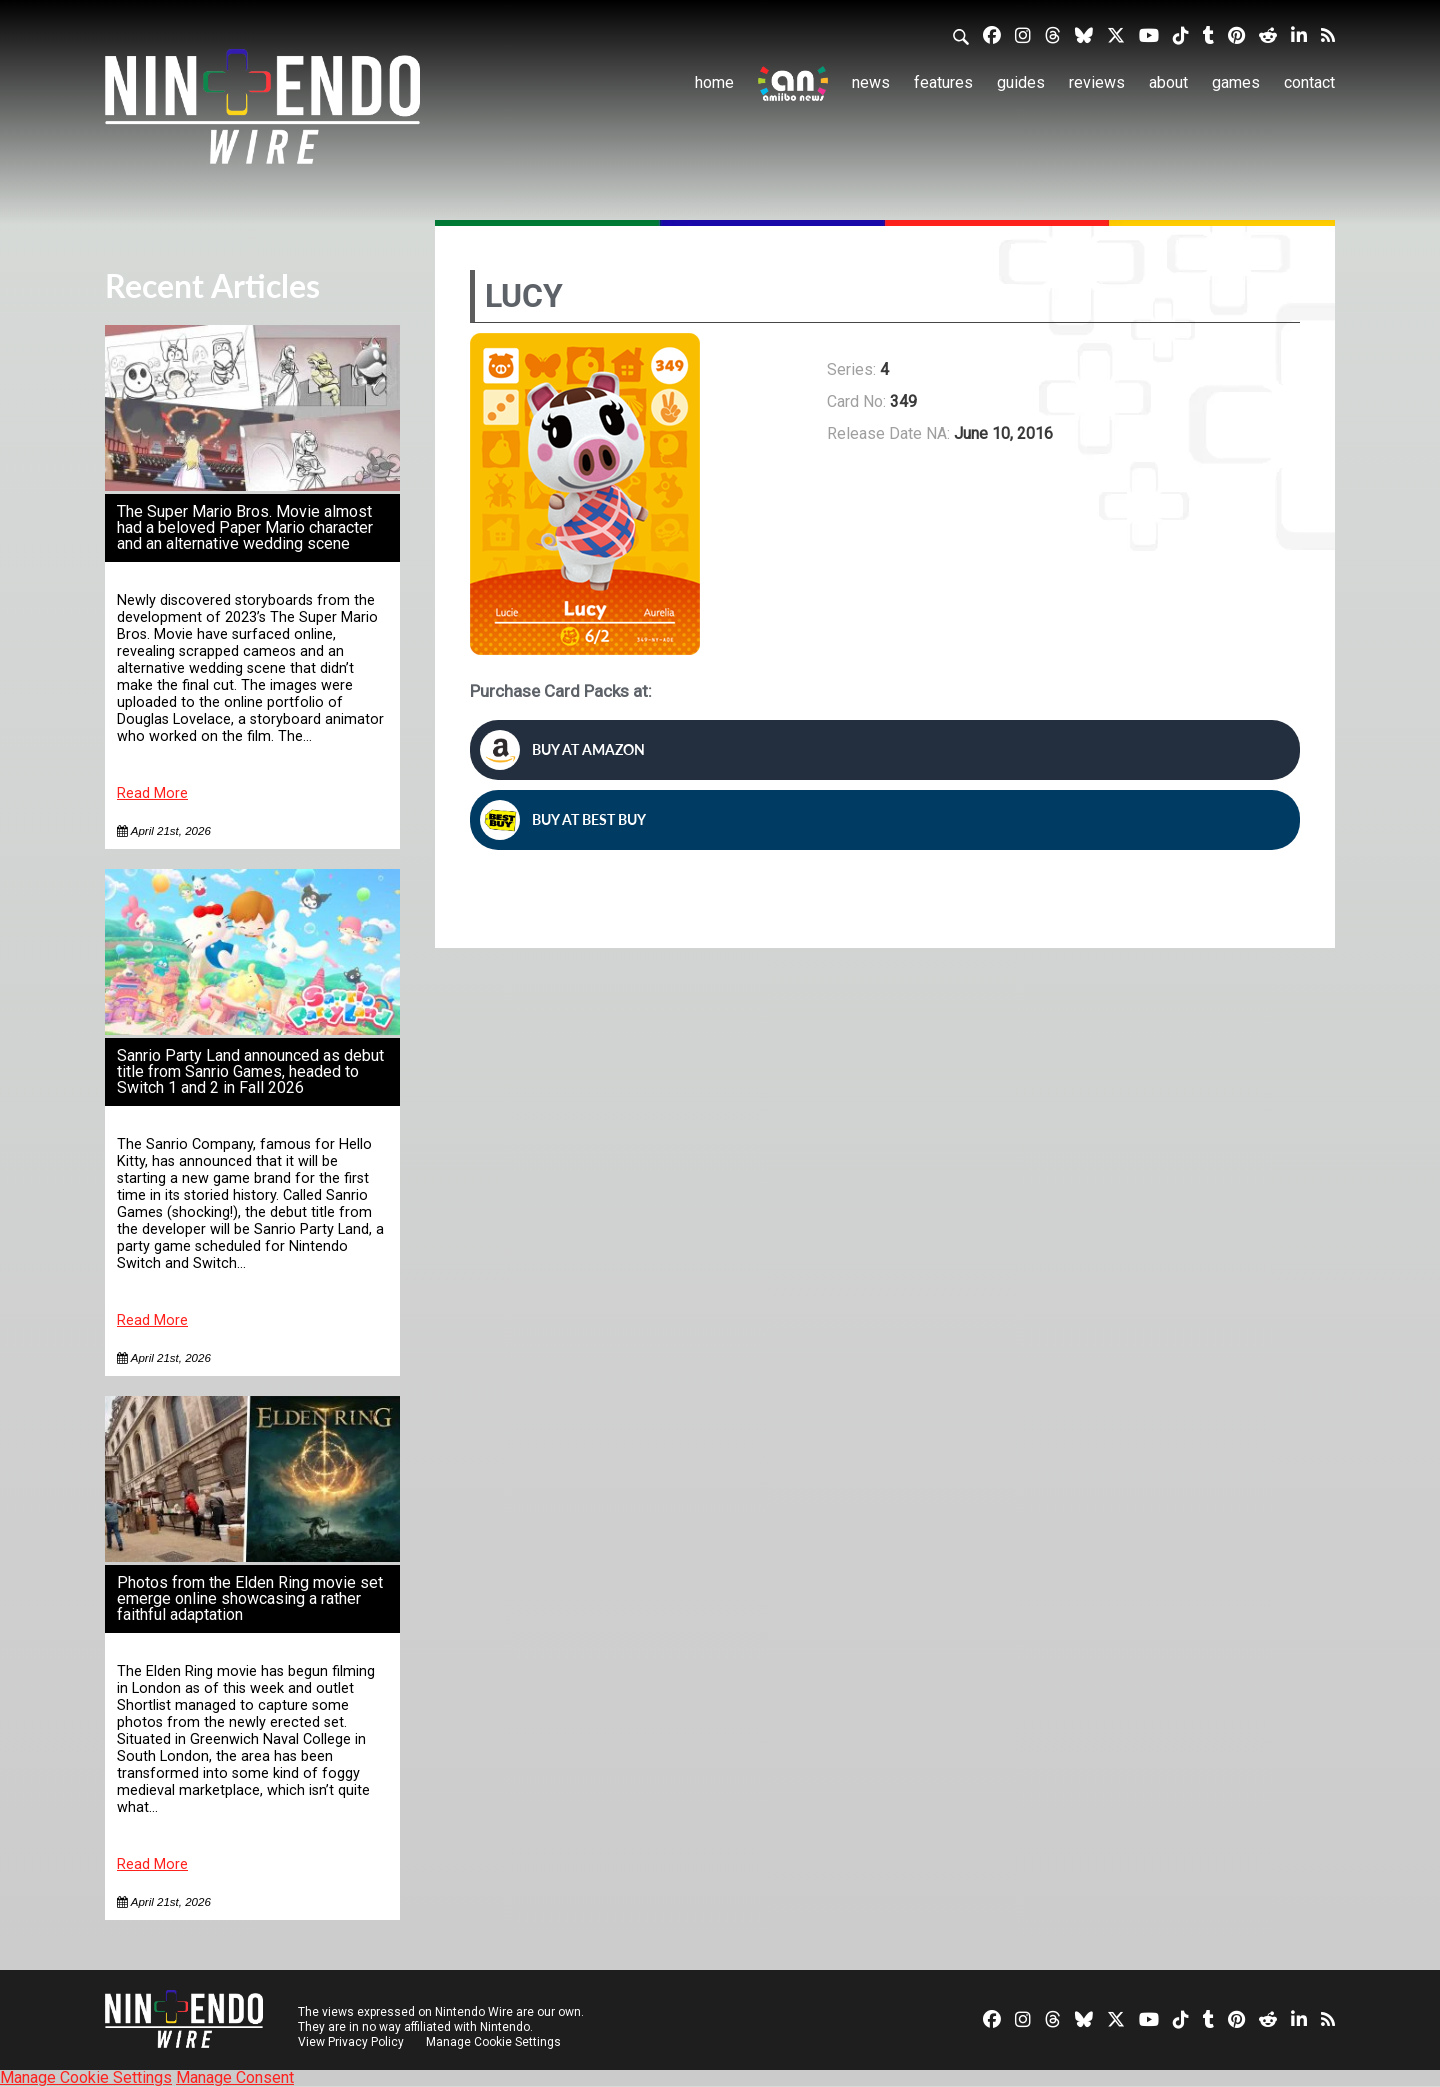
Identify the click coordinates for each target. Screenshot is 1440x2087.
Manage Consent (235, 2077)
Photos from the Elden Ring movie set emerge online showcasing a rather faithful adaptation (250, 1598)
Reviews (1097, 82)
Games (1236, 82)
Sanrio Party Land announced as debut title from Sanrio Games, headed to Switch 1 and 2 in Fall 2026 (250, 1071)
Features (943, 82)
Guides (1021, 82)
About (1168, 82)
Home (714, 82)
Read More (152, 793)
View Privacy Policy (351, 2042)
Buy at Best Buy (563, 820)
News (871, 82)
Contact (1309, 82)
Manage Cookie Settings (494, 2042)
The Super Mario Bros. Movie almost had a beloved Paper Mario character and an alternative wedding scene (245, 527)
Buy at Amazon (562, 750)
